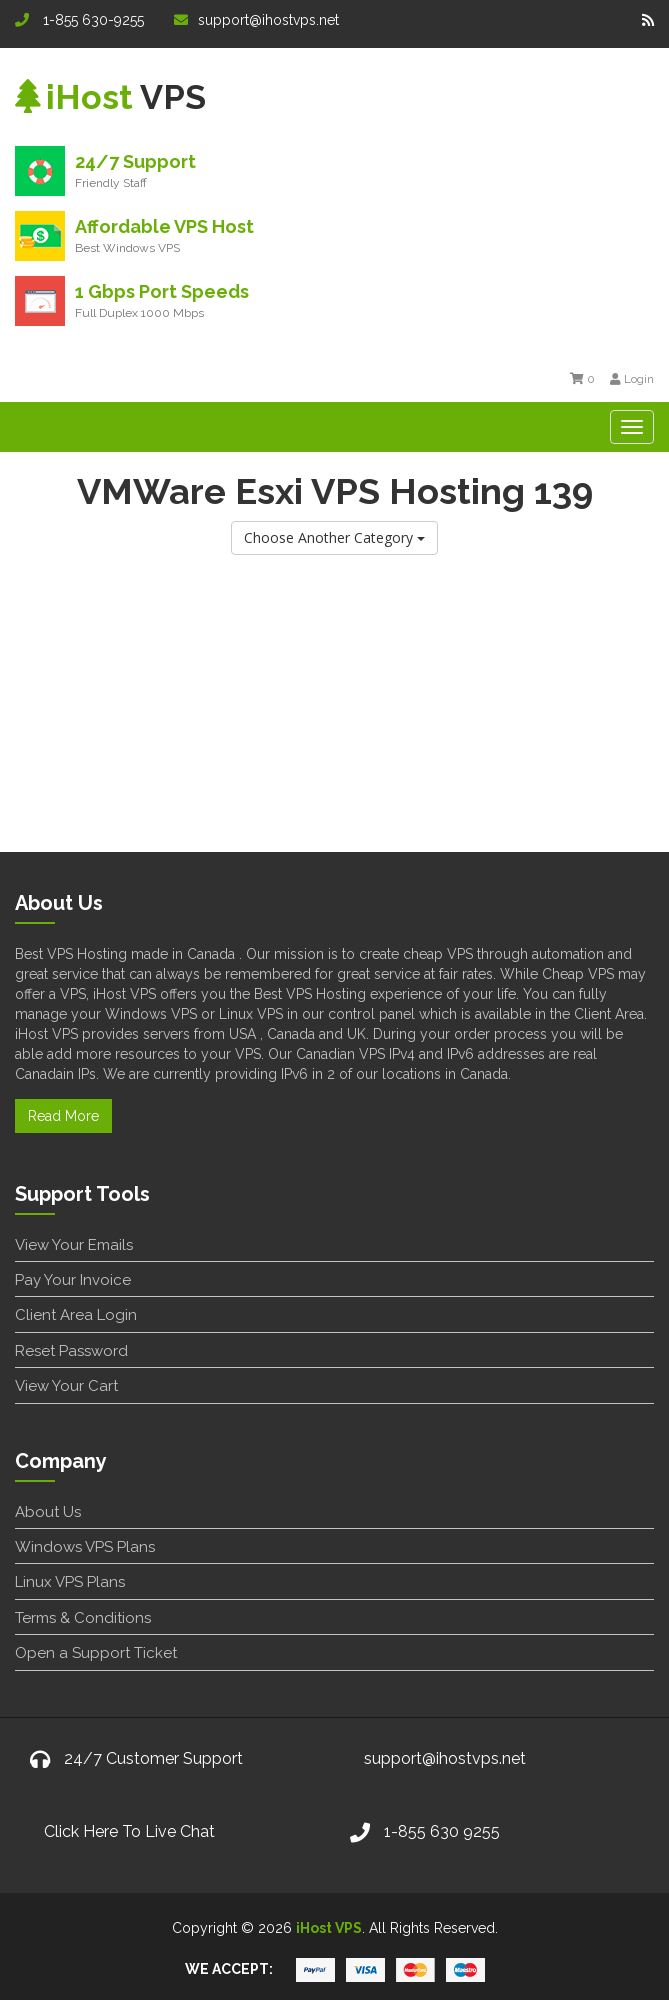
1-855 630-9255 (79, 20)
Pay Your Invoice (73, 1280)
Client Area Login (76, 1315)
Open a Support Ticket (96, 1653)
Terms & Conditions (83, 1618)
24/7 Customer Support (153, 1758)
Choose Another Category (334, 537)
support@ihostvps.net (256, 20)
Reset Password (71, 1351)
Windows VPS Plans (85, 1547)
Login (632, 379)
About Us (48, 1512)
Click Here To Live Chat (129, 1831)
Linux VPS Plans (70, 1582)
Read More (63, 1116)
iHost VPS (329, 1928)
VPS (110, 97)
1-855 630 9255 (442, 1831)
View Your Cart (66, 1386)
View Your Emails (74, 1245)
